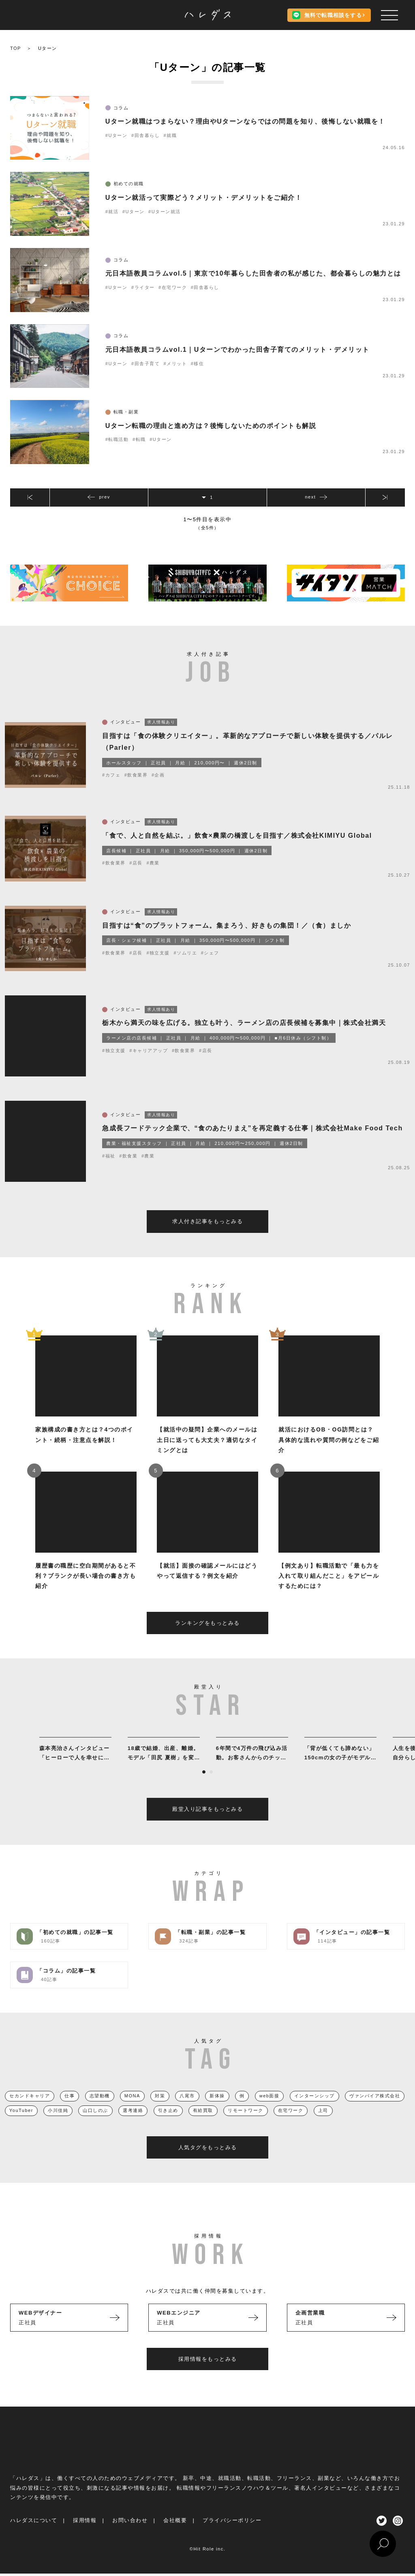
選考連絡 (133, 2125)
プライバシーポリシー (232, 2536)
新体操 (217, 2111)
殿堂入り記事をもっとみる (207, 1825)
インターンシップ (314, 2111)
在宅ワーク (291, 2125)
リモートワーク (245, 2125)
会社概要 (175, 2536)
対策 (160, 2111)
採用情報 (84, 2536)
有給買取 (203, 2125)
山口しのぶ (95, 2125)
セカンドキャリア (29, 2111)
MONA (132, 2111)
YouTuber (21, 2125)
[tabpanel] (75, 1765)
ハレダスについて (33, 2536)
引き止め (168, 2125)
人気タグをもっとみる (207, 2163)
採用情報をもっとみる (207, 2374)
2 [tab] (211, 1787)
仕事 (69, 2111)
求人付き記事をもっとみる (207, 1237)
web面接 (269, 2111)
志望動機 (100, 2111)
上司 (323, 2125)
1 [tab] (203, 1787)
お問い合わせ (130, 2536)
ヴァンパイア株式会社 (374, 2111)
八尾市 (187, 2111)
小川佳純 (58, 2125)
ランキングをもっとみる (207, 1638)
